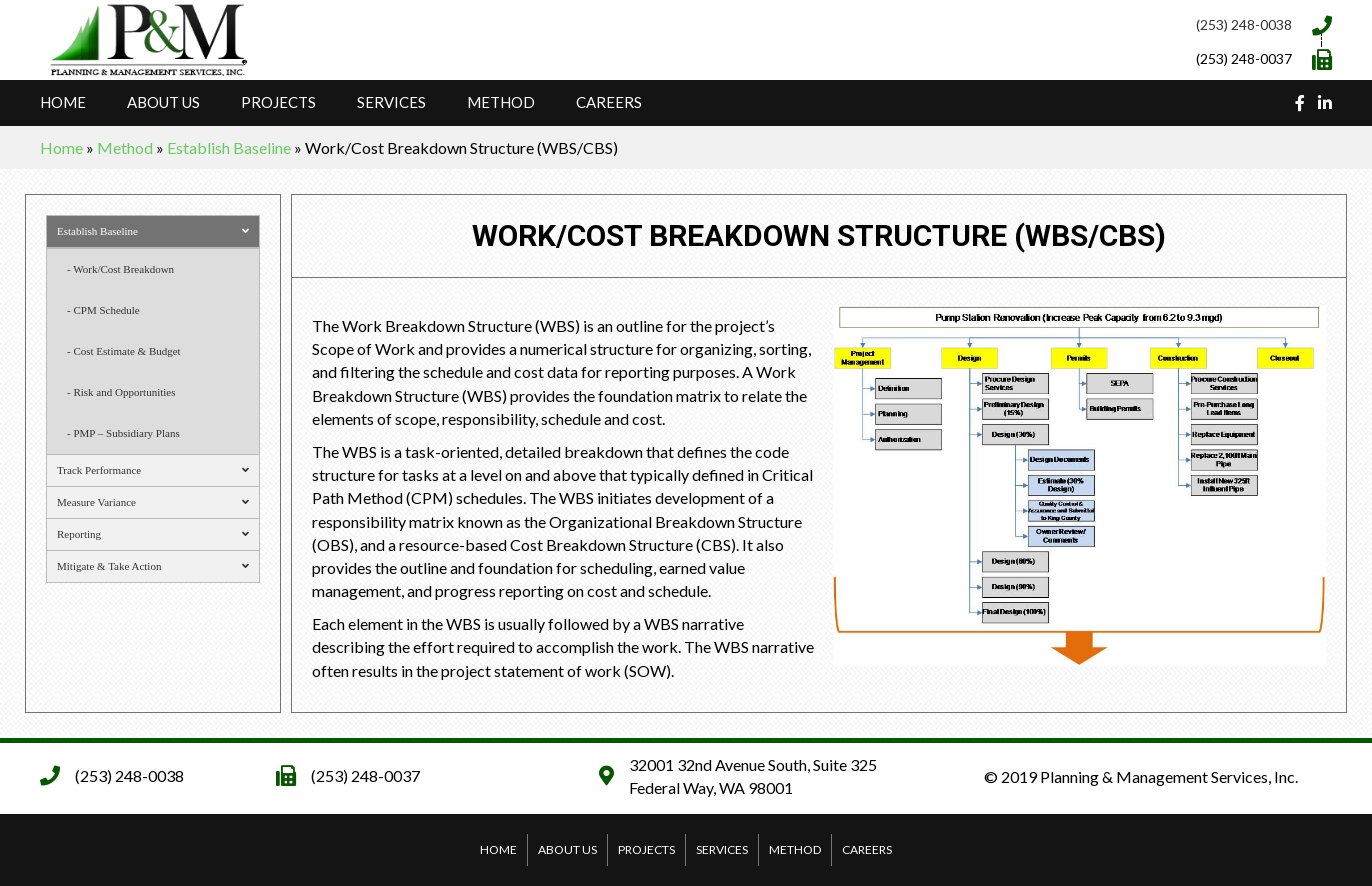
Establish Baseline (229, 147)
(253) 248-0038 (1244, 24)
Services (391, 102)
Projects (278, 102)
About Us (163, 102)
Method (501, 102)
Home (63, 102)
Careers (609, 102)
